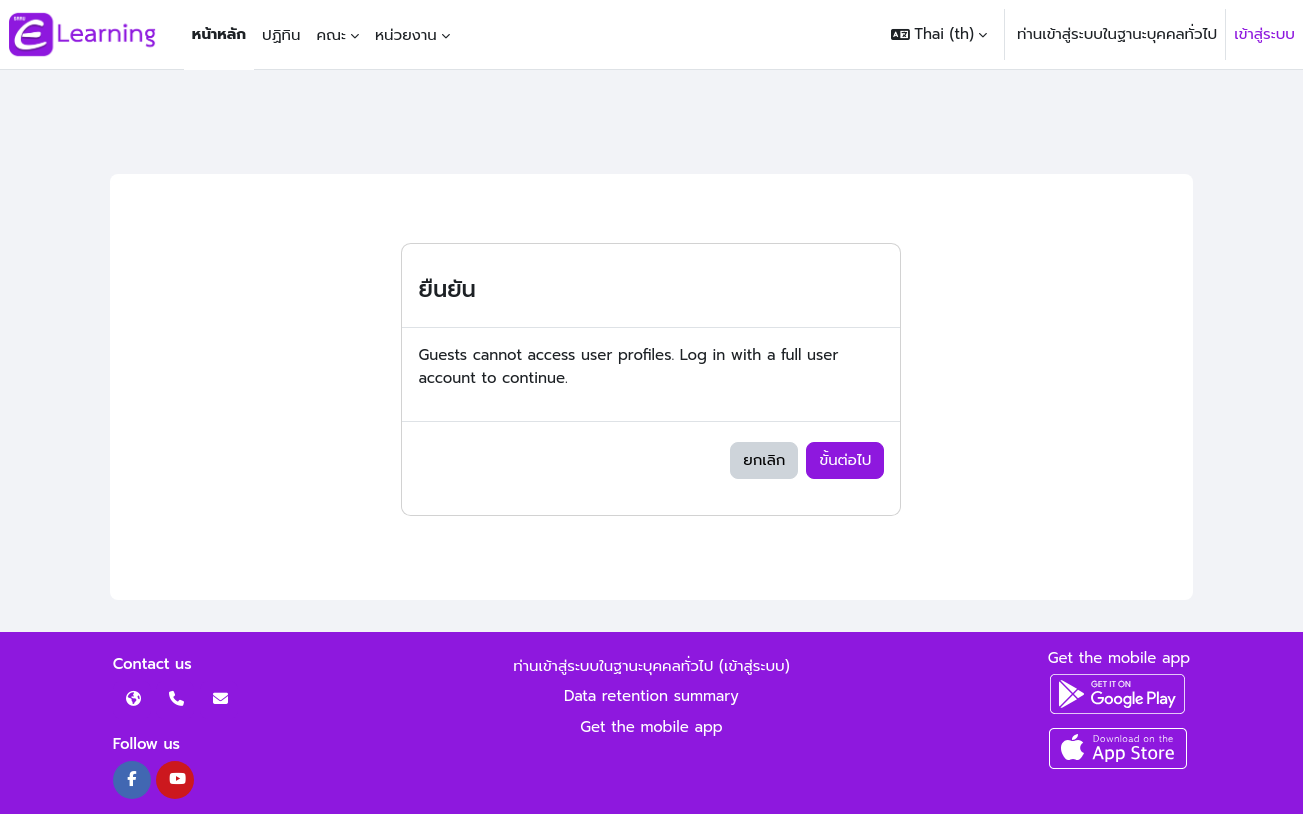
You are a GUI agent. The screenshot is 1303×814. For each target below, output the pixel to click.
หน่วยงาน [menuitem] (406, 35)
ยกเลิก (764, 460)
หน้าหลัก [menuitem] (219, 34)
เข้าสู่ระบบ (1264, 34)
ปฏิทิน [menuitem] (281, 35)
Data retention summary (651, 696)
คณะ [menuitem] (331, 35)
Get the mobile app (651, 727)
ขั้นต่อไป (845, 460)
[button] (939, 34)
